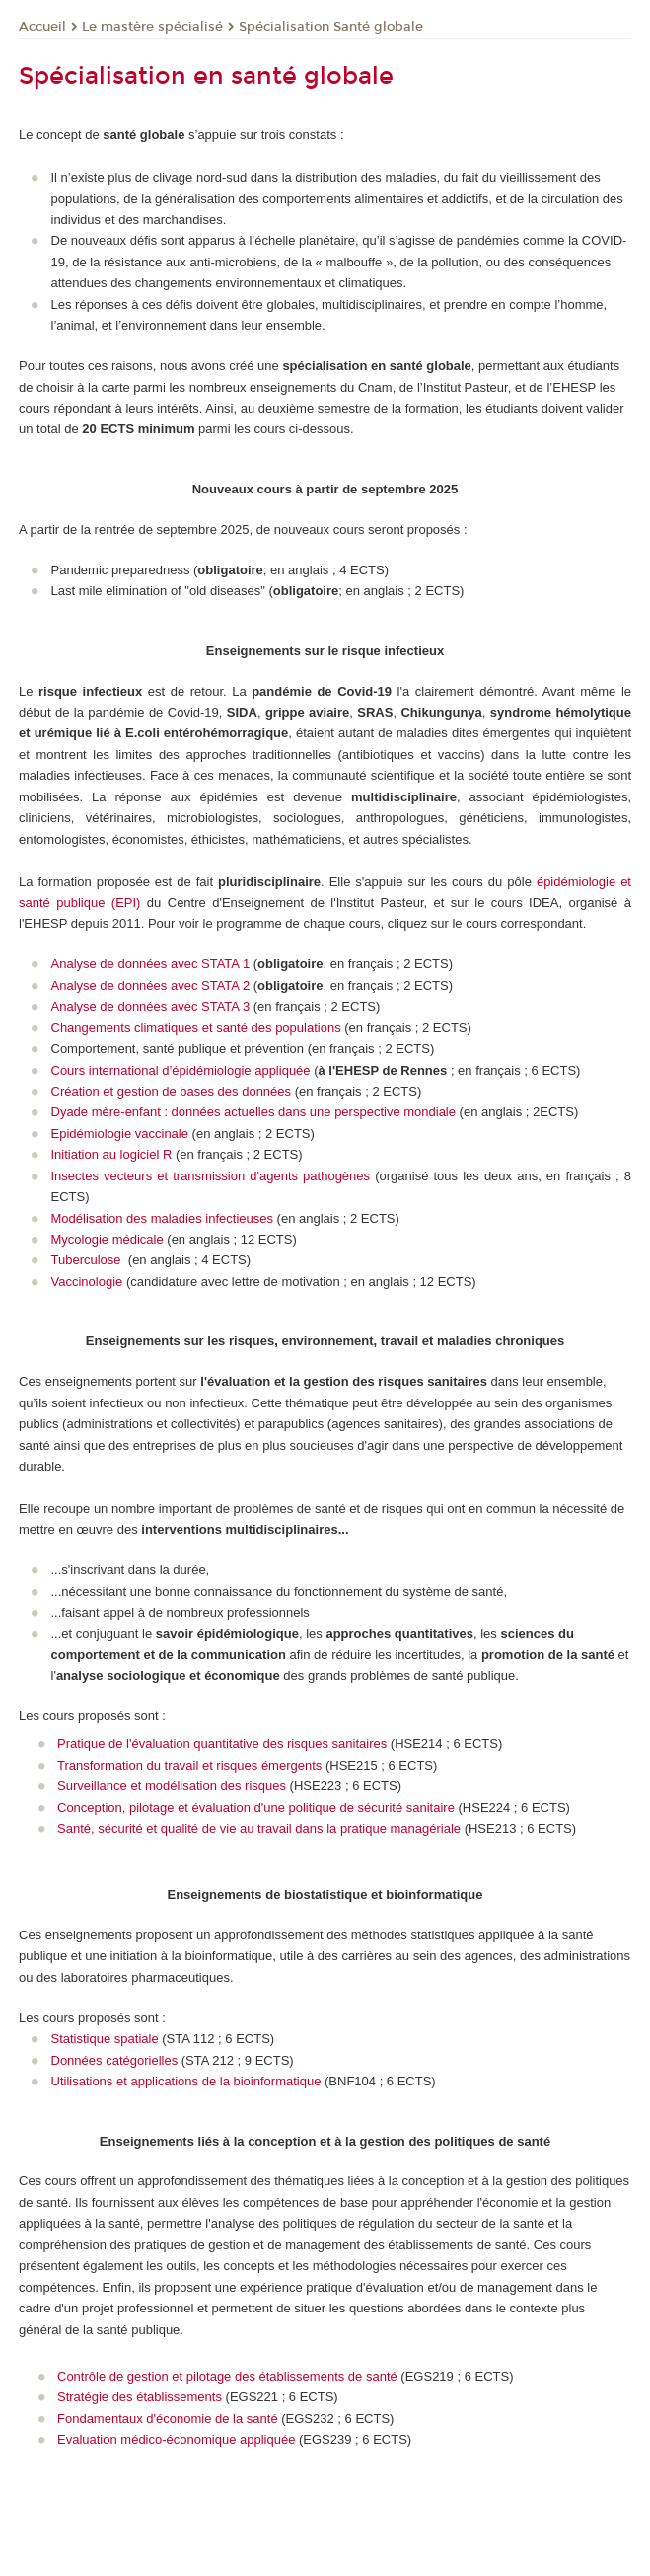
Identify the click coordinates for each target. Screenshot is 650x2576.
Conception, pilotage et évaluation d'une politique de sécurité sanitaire (256, 1807)
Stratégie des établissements (139, 2396)
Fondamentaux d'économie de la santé (167, 2418)
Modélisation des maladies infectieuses (162, 1218)
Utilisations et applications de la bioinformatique (186, 2081)
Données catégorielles (115, 2060)
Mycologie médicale (107, 1239)
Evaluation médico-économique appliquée (176, 2439)
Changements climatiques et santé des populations (196, 1028)
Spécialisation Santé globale (331, 27)
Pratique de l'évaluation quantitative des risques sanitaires (222, 1743)
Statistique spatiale (105, 2038)
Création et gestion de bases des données (171, 1091)
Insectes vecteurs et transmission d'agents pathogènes (211, 1176)
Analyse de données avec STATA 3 (151, 1006)
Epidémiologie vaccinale (119, 1133)
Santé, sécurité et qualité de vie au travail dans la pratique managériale (259, 1828)
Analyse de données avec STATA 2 (151, 985)
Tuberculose (88, 1259)
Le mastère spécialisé (152, 27)
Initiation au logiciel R (113, 1154)
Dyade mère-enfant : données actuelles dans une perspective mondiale (253, 1111)
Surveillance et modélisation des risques (171, 1786)
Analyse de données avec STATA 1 (151, 963)
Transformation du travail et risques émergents (189, 1765)
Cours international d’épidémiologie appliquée (181, 1070)
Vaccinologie (87, 1281)
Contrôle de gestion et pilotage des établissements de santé (227, 2376)
